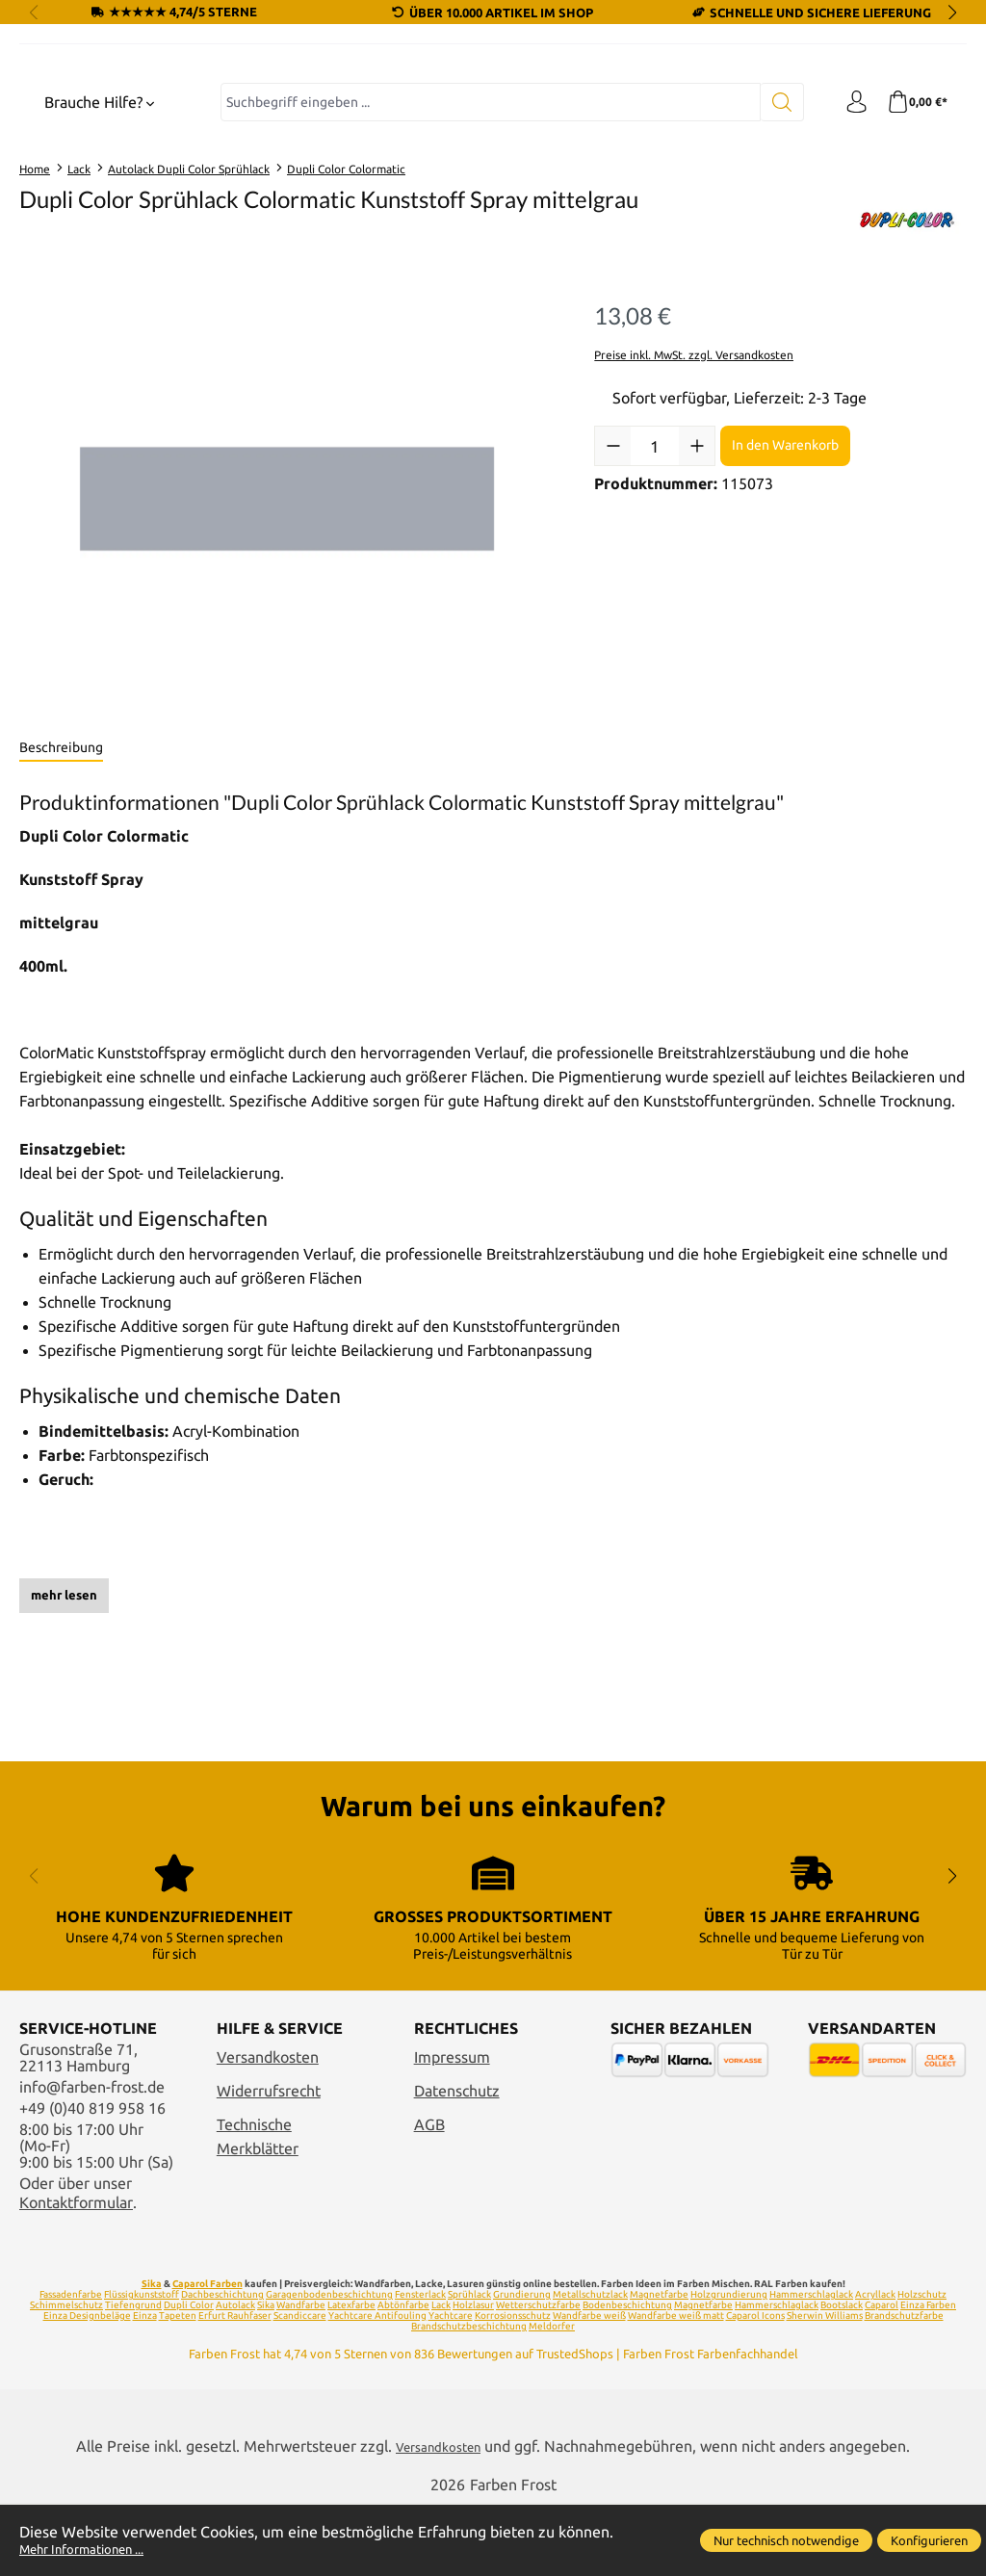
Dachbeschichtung (222, 2362)
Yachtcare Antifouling (377, 2384)
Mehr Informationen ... (96, 2548)
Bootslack (841, 2373)
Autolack (235, 2373)
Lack (441, 2373)
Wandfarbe (300, 2373)
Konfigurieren (929, 2540)
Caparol (881, 2373)
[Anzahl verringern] (613, 609)
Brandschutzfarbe (904, 2384)
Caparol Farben (207, 2352)
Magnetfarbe (659, 2362)
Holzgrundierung (728, 2362)
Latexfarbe (351, 2373)
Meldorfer (552, 2394)
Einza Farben (928, 2373)
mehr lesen (64, 1758)
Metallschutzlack (590, 2362)
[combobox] (484, 266)
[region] (287, 662)
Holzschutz (922, 2362)
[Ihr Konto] (846, 265)
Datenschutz (457, 2159)
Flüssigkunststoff (141, 2362)
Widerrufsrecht (269, 2159)
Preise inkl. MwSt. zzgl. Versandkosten (693, 517)
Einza (145, 2384)
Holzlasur (473, 2373)
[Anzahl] (655, 609)
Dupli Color (189, 2373)
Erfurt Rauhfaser (235, 2384)
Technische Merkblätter (257, 2205)
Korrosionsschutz (513, 2384)
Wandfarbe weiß (589, 2384)
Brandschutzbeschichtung (469, 2394)
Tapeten (177, 2384)
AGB (429, 2193)
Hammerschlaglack (811, 2362)
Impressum (452, 2126)
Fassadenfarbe (70, 2362)
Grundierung (522, 2362)
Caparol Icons (755, 2384)
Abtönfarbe (403, 2373)
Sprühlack (469, 2362)
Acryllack (875, 2362)
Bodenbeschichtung (627, 2373)
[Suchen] (769, 266)
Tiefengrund (133, 2373)
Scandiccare (299, 2384)
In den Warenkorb (785, 608)
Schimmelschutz (66, 2373)
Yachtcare (450, 2384)
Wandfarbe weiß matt (676, 2384)
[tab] (61, 911)
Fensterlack (420, 2362)
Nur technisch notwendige (786, 2540)
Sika (152, 2352)
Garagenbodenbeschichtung (329, 2362)
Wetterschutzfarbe (538, 2373)
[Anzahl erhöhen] (696, 609)
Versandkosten (268, 2126)
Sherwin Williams (825, 2384)
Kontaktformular (76, 2271)
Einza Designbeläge (87, 2384)
